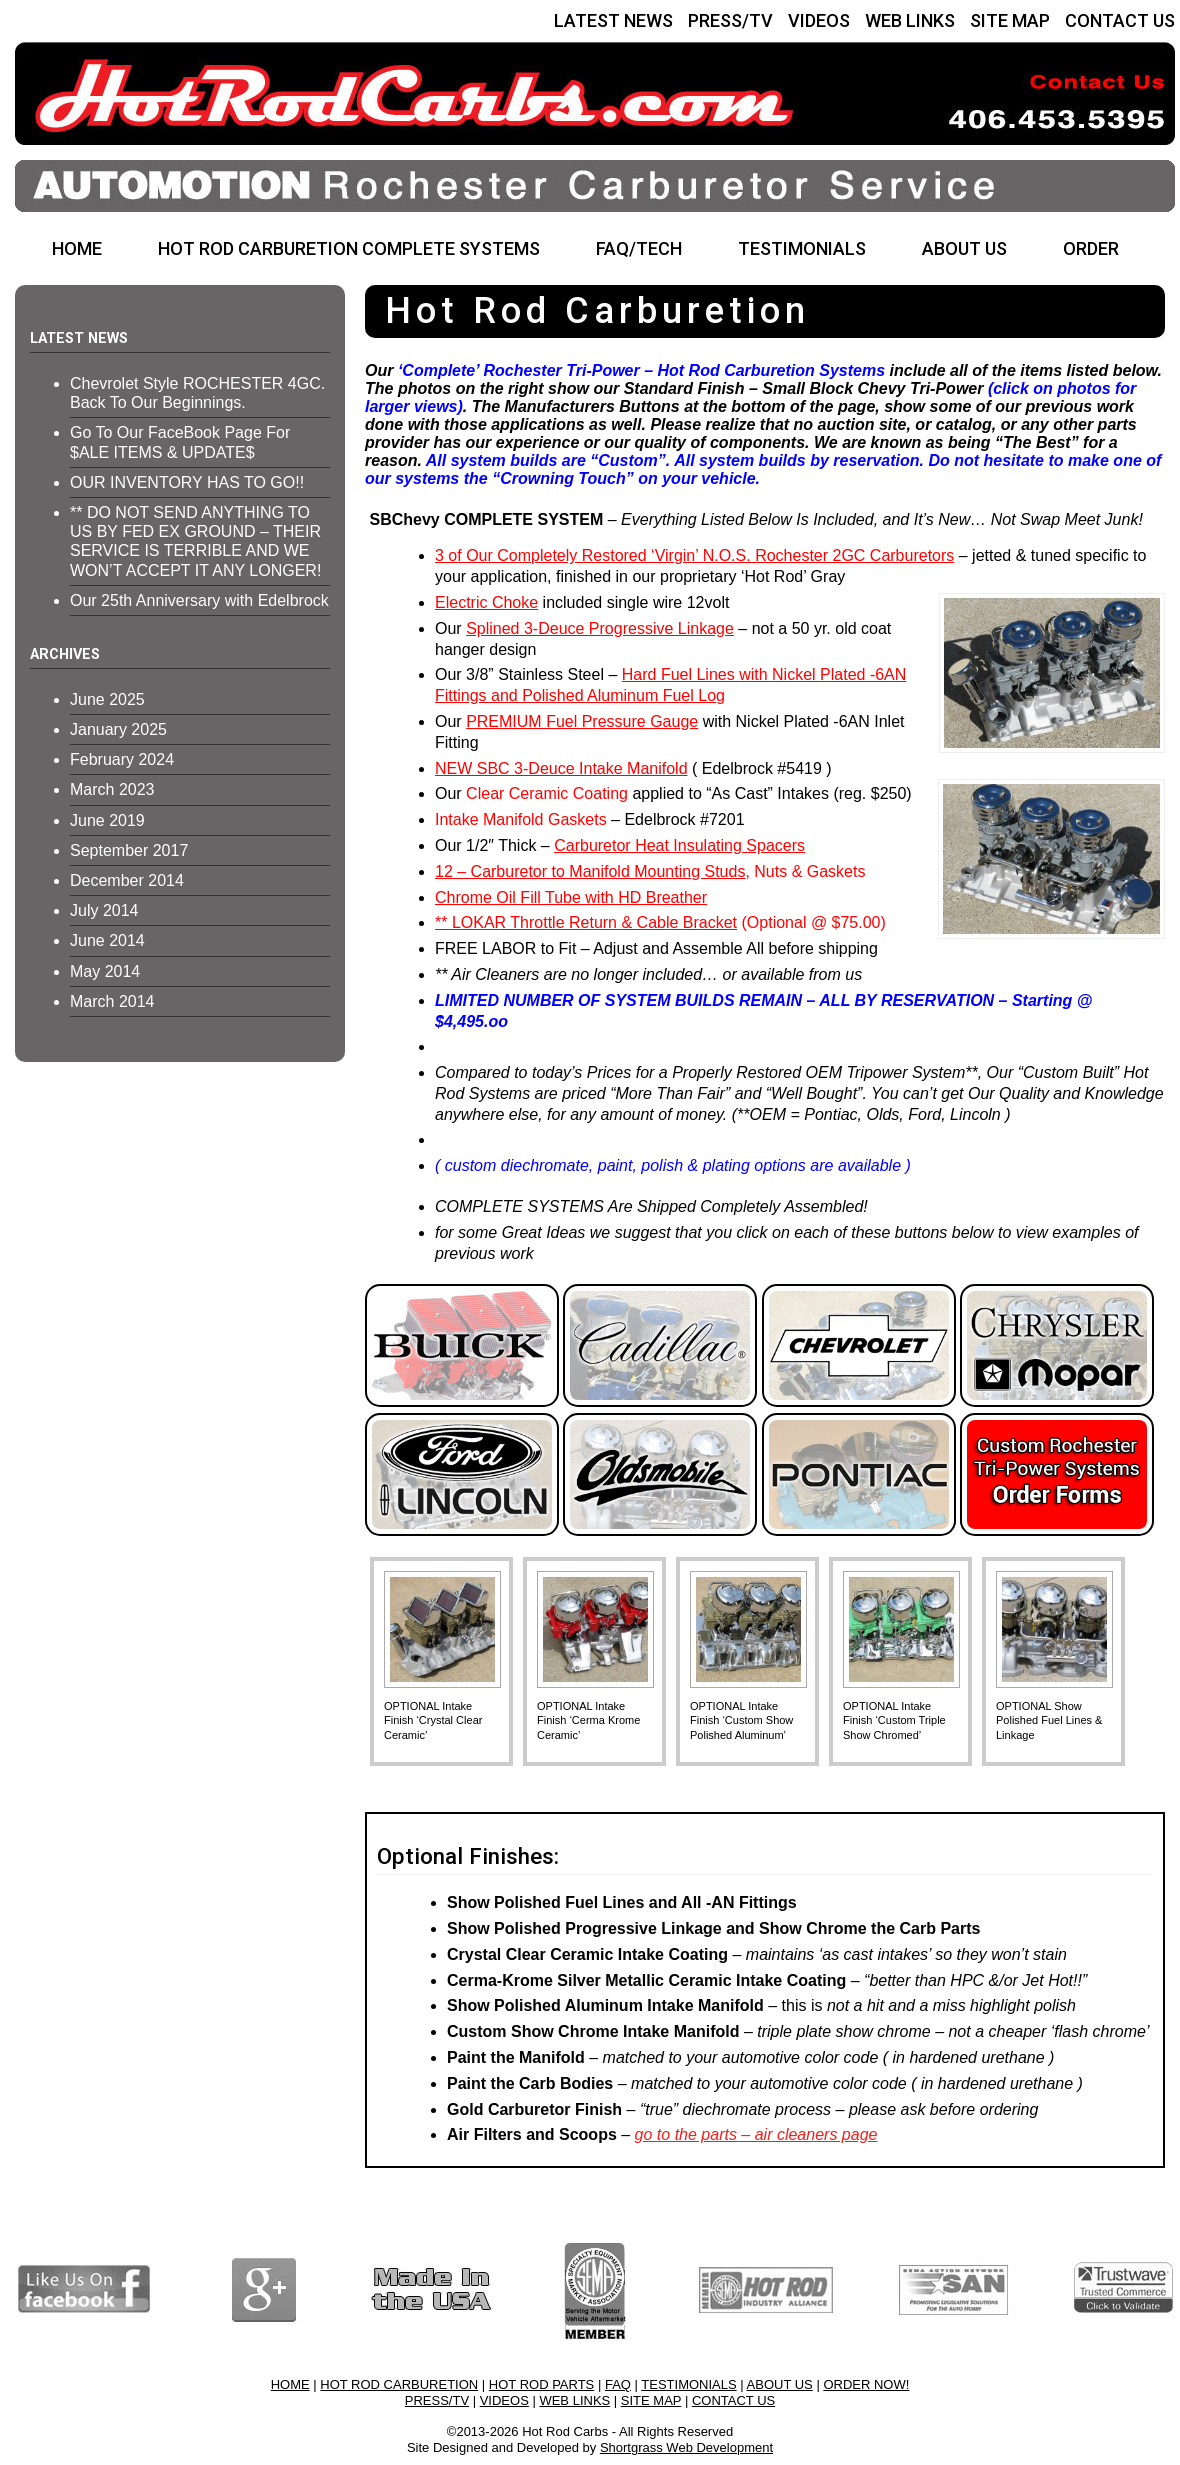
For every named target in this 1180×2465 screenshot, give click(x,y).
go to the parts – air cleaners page (756, 2134)
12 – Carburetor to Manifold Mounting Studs (590, 871)
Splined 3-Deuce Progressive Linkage (600, 628)
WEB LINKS (910, 20)
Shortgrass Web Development (686, 2447)
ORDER (1091, 248)
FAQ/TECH (639, 248)
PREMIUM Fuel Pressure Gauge (582, 721)
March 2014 (112, 1001)
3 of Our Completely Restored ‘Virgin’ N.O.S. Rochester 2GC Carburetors (694, 555)
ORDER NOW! (866, 2384)
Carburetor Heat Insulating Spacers (679, 845)
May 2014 (105, 971)
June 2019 (107, 820)
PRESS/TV (730, 20)
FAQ (618, 2384)
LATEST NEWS (613, 20)
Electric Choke (486, 602)
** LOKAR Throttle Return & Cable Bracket (586, 922)
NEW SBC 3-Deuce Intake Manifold (561, 768)
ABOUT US (964, 248)
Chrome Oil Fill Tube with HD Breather (571, 897)
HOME (77, 248)
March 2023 (112, 789)
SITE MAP (1010, 20)
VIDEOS (819, 20)
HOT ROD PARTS (541, 2384)
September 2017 (129, 850)
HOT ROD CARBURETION (399, 2384)
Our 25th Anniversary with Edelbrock (199, 600)
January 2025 (118, 729)
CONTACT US (1120, 20)
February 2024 (122, 759)
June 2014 (107, 940)
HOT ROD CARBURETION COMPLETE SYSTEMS (349, 248)
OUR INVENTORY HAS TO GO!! (187, 482)
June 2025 (107, 699)
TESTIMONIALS (802, 248)
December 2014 (127, 880)
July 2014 (104, 910)
